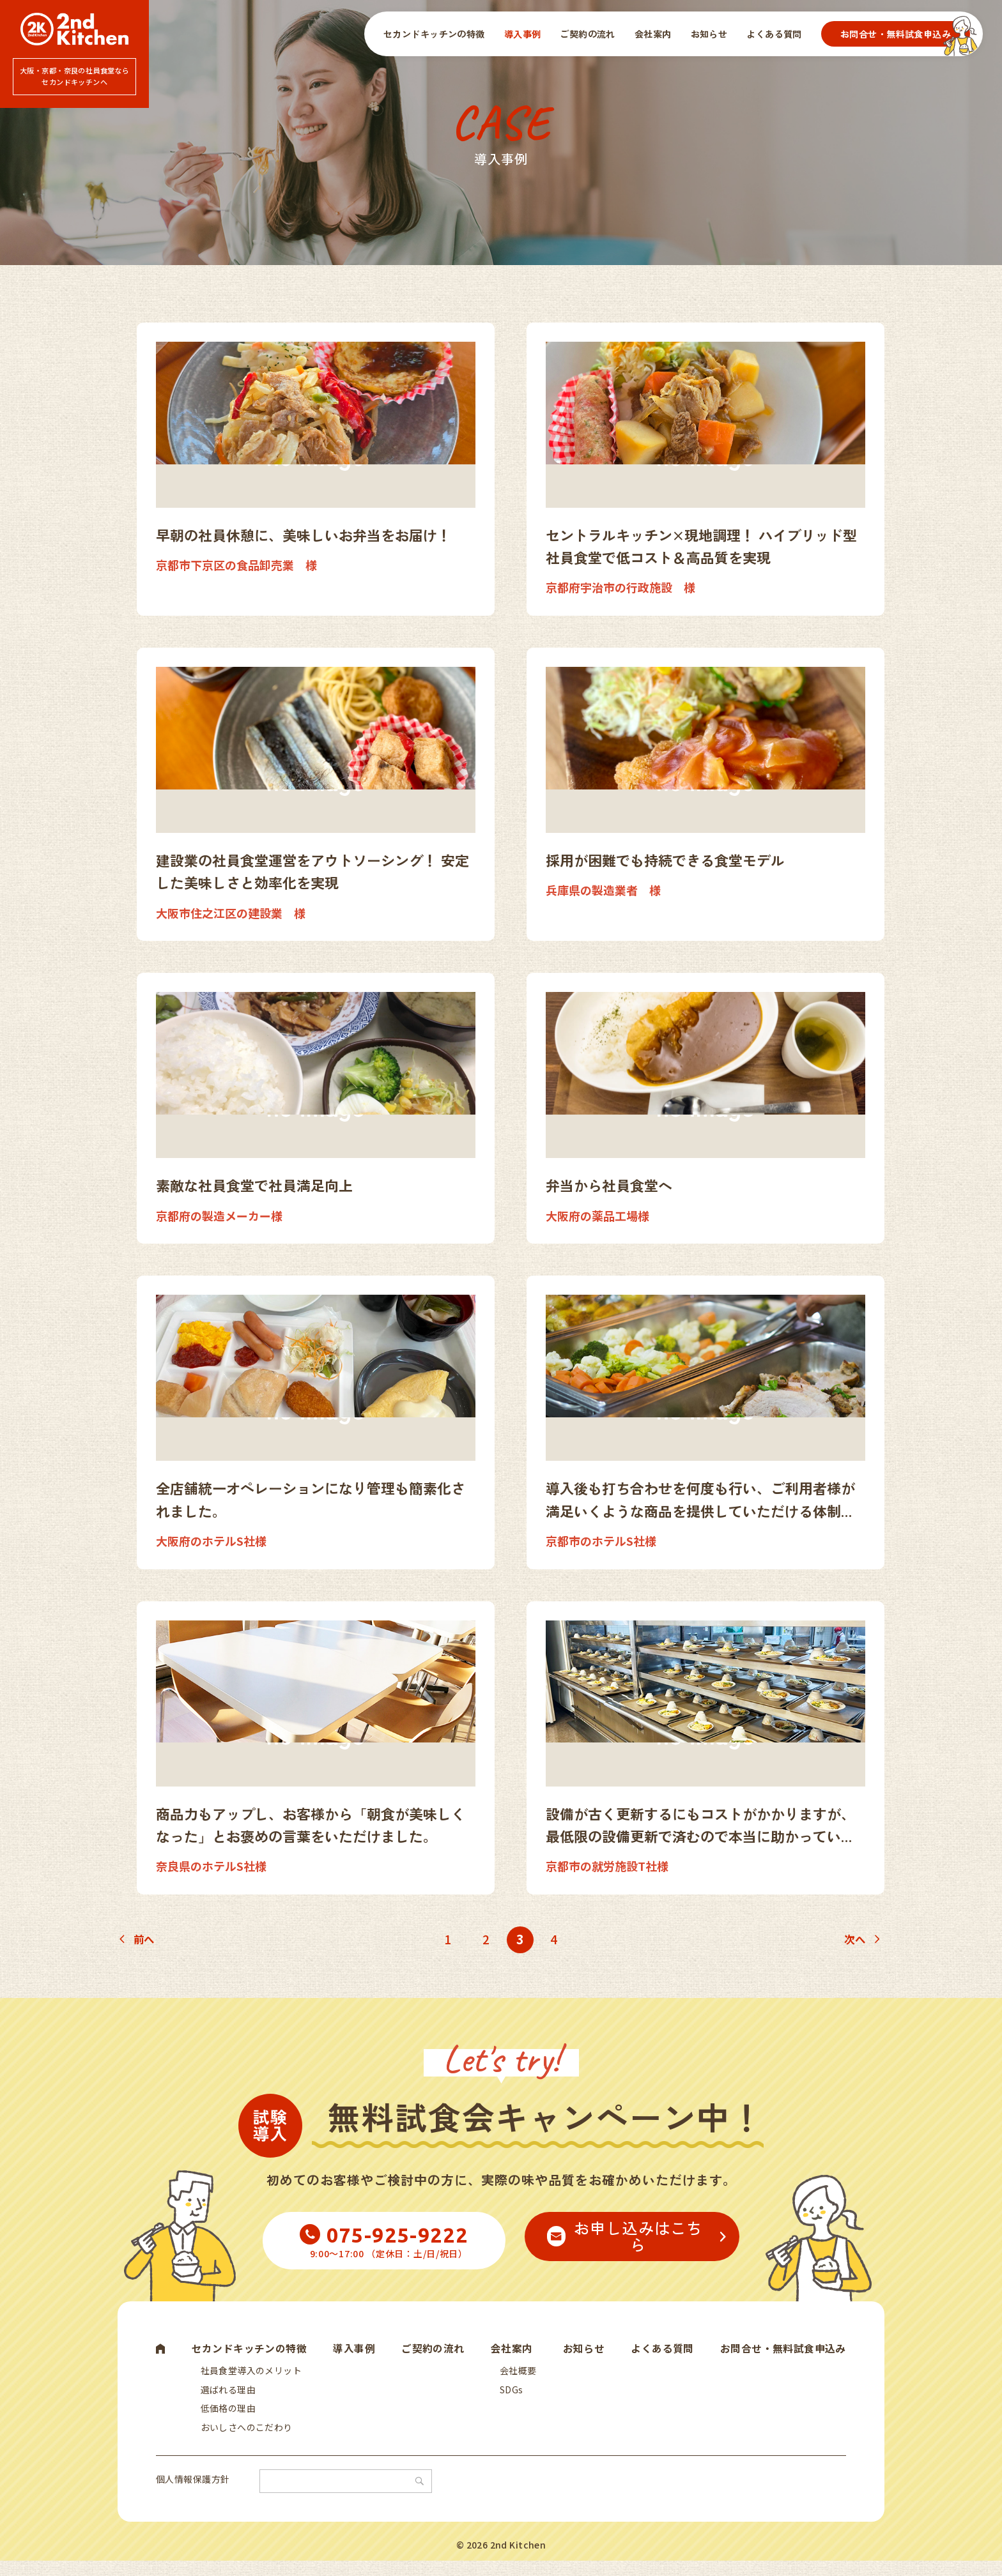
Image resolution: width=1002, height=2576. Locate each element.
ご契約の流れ (587, 33)
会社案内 (653, 33)
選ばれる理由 (228, 2395)
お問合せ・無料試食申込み (895, 33)
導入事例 (522, 33)
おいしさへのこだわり (247, 2440)
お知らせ (709, 33)
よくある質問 (774, 33)
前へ (145, 1939)
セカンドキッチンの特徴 (434, 33)
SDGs (511, 2395)
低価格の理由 (228, 2417)
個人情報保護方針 (192, 2493)
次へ (853, 1939)
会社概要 (518, 2372)
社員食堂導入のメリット (251, 2372)
